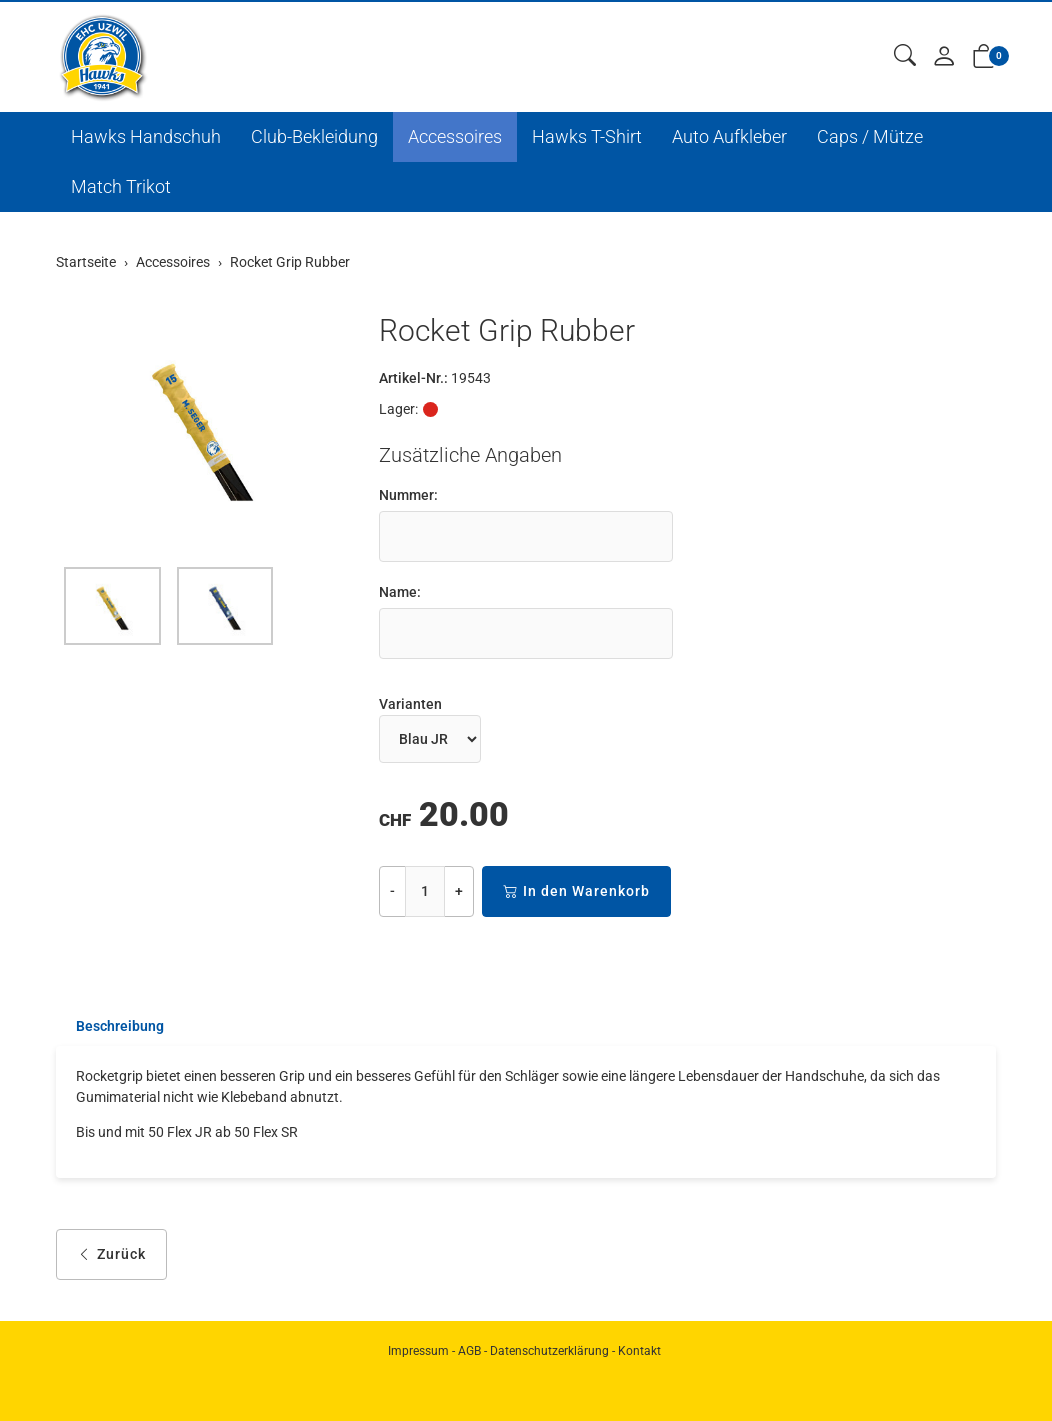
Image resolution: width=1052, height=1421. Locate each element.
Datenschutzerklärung (549, 1351)
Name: (400, 592)
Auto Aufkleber (729, 136)
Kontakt (639, 1351)
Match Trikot (121, 186)
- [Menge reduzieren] (392, 891)
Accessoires (455, 136)
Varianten (410, 704)
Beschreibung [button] (120, 1027)
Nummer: (408, 495)
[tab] (110, 1027)
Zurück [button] (111, 1255)
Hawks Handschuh (146, 136)
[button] (905, 56)
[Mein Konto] (944, 57)
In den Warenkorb (576, 891)
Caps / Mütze (870, 136)
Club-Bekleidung (314, 136)
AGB (469, 1351)
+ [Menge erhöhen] (459, 891)
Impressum (418, 1351)
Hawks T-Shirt (587, 136)
